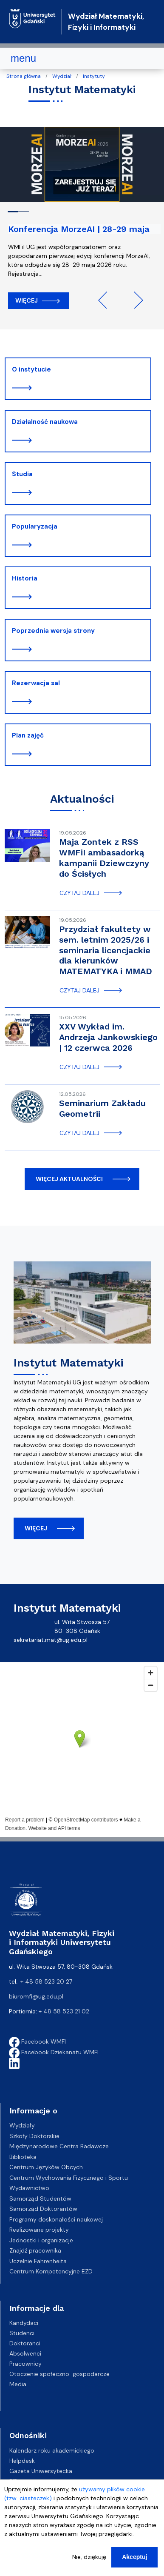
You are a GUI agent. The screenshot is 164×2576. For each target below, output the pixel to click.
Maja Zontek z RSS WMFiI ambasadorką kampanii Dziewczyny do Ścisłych (104, 857)
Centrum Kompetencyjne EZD (51, 2271)
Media (17, 2384)
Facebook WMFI (37, 2041)
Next (134, 300)
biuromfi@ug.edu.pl (36, 1996)
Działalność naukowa (45, 421)
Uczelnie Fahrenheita (38, 2261)
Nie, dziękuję (89, 2557)
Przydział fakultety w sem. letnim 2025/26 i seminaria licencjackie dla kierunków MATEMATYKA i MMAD (105, 950)
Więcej (26, 300)
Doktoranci (24, 2343)
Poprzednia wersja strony (53, 630)
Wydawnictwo (29, 2188)
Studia (22, 474)
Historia (24, 578)
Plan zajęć (28, 735)
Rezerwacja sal (36, 683)
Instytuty (94, 76)
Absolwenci (25, 2353)
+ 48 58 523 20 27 (46, 1981)
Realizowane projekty (39, 2229)
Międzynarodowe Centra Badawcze (59, 2146)
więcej (36, 1528)
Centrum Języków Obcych (46, 2167)
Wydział (61, 76)
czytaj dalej (79, 893)
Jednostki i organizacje (41, 2240)
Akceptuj (134, 2556)
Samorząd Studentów (40, 2198)
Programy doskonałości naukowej (56, 2219)
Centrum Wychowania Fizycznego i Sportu (68, 2177)
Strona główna (23, 76)
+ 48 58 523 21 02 (64, 2011)
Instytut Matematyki (68, 1362)
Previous (106, 300)
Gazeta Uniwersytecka (40, 2471)
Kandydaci (23, 2323)
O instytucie (31, 369)
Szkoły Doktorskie (34, 2136)
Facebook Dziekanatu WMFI (54, 2052)
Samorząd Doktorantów (43, 2209)
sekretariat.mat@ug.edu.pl (51, 1640)
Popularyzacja (34, 526)
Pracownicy (25, 2363)
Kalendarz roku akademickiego (51, 2450)
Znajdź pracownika (35, 2250)
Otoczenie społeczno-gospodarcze (59, 2374)
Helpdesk (22, 2460)
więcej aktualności (69, 1179)
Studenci (21, 2333)
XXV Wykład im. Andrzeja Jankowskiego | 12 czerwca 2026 (108, 1037)
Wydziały (22, 2125)
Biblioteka (23, 2157)
